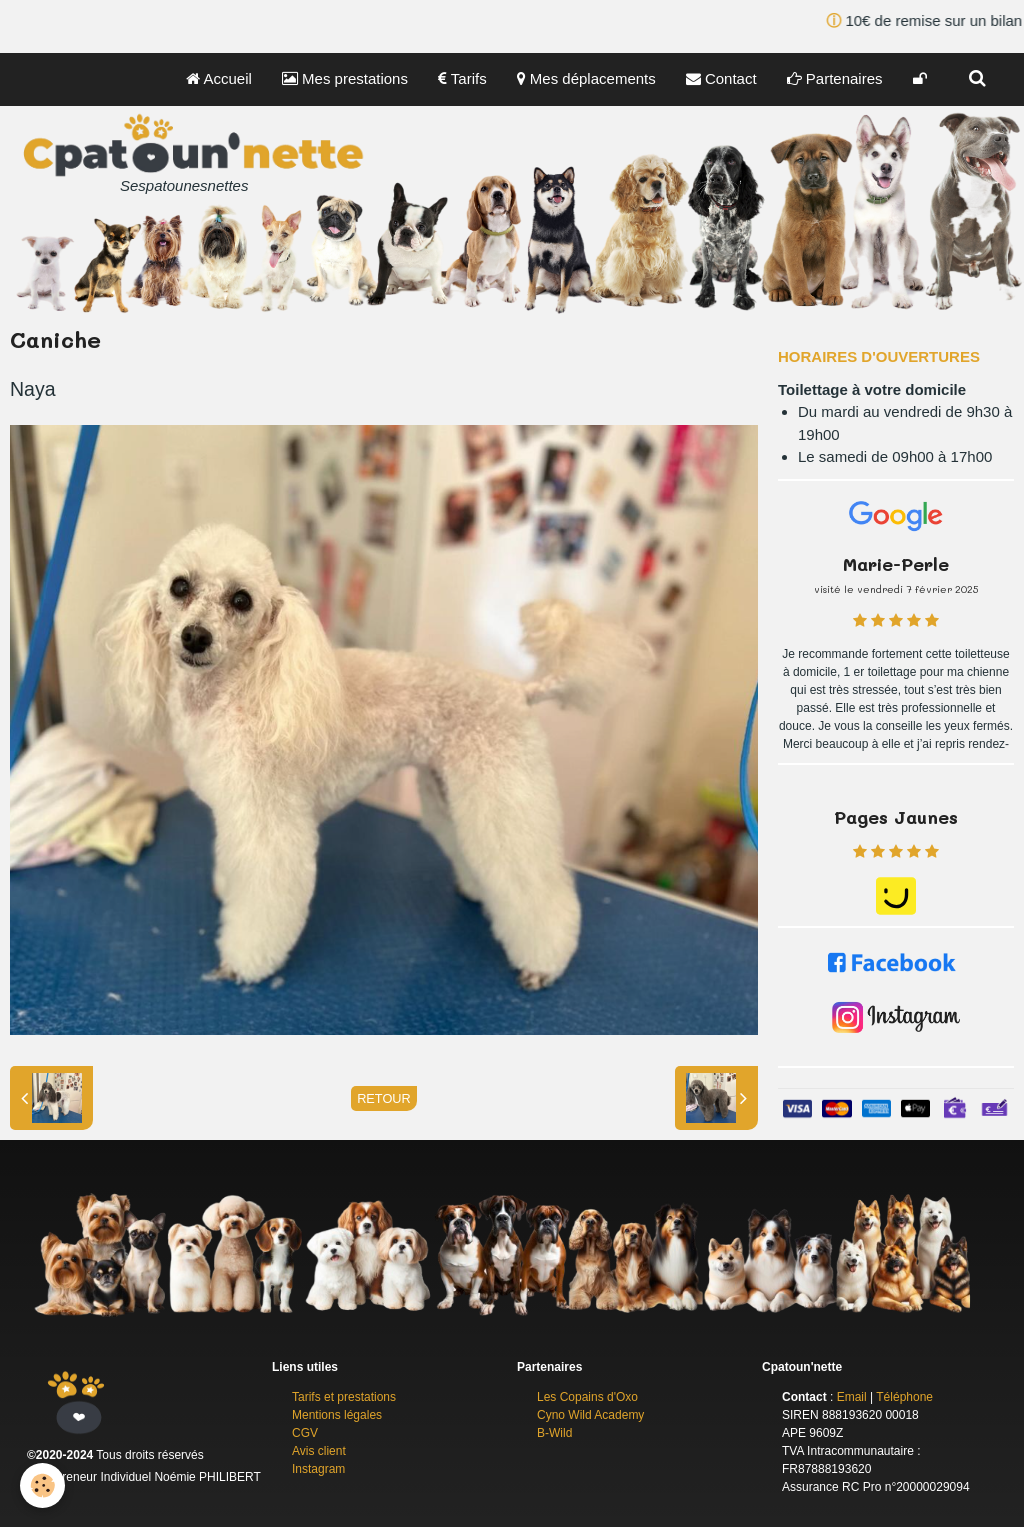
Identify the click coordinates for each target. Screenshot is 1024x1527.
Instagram (318, 1469)
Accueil (219, 78)
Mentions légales (337, 1415)
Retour (384, 1098)
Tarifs (462, 78)
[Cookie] (42, 1485)
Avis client (319, 1451)
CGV (305, 1433)
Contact (721, 78)
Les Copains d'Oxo (587, 1397)
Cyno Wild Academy (590, 1415)
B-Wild (554, 1433)
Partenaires (835, 78)
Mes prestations (345, 78)
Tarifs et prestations (344, 1397)
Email (852, 1397)
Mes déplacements (586, 78)
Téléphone (904, 1397)
